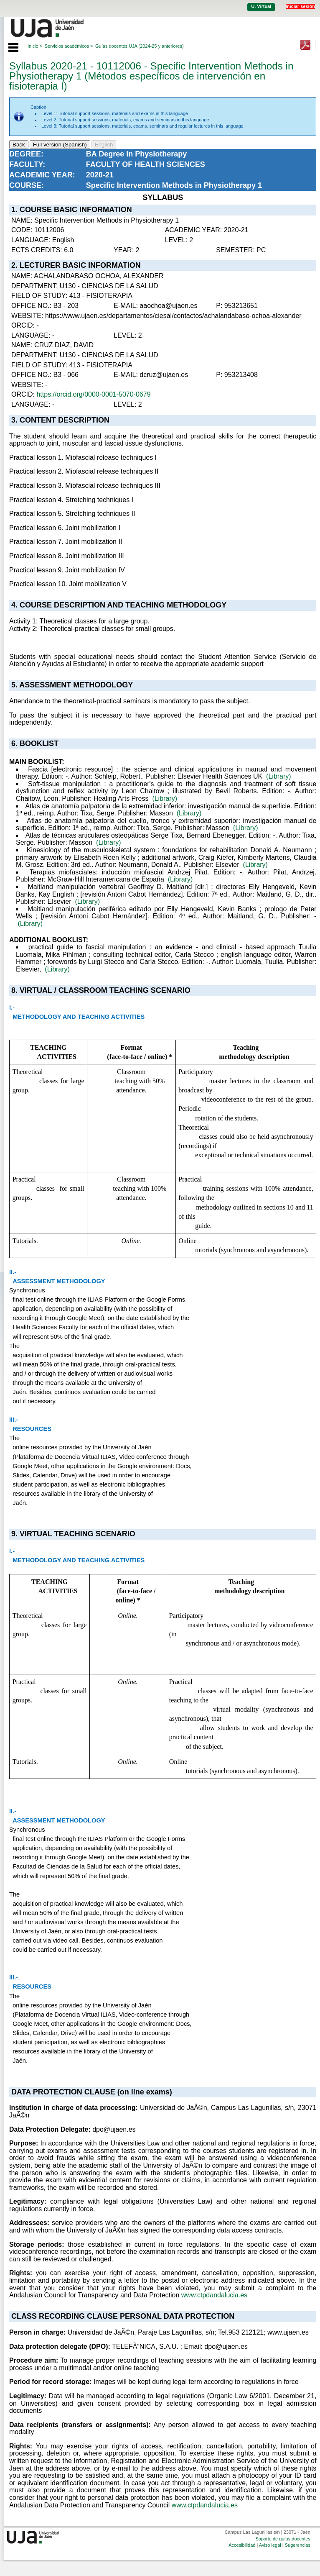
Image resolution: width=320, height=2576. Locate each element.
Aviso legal (270, 2545)
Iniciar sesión (300, 6)
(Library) (278, 776)
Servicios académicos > (69, 46)
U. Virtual (261, 6)
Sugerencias (297, 2545)
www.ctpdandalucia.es (214, 2295)
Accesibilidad (242, 2545)
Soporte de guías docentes (282, 2538)
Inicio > (35, 46)
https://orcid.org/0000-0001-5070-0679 (93, 394)
